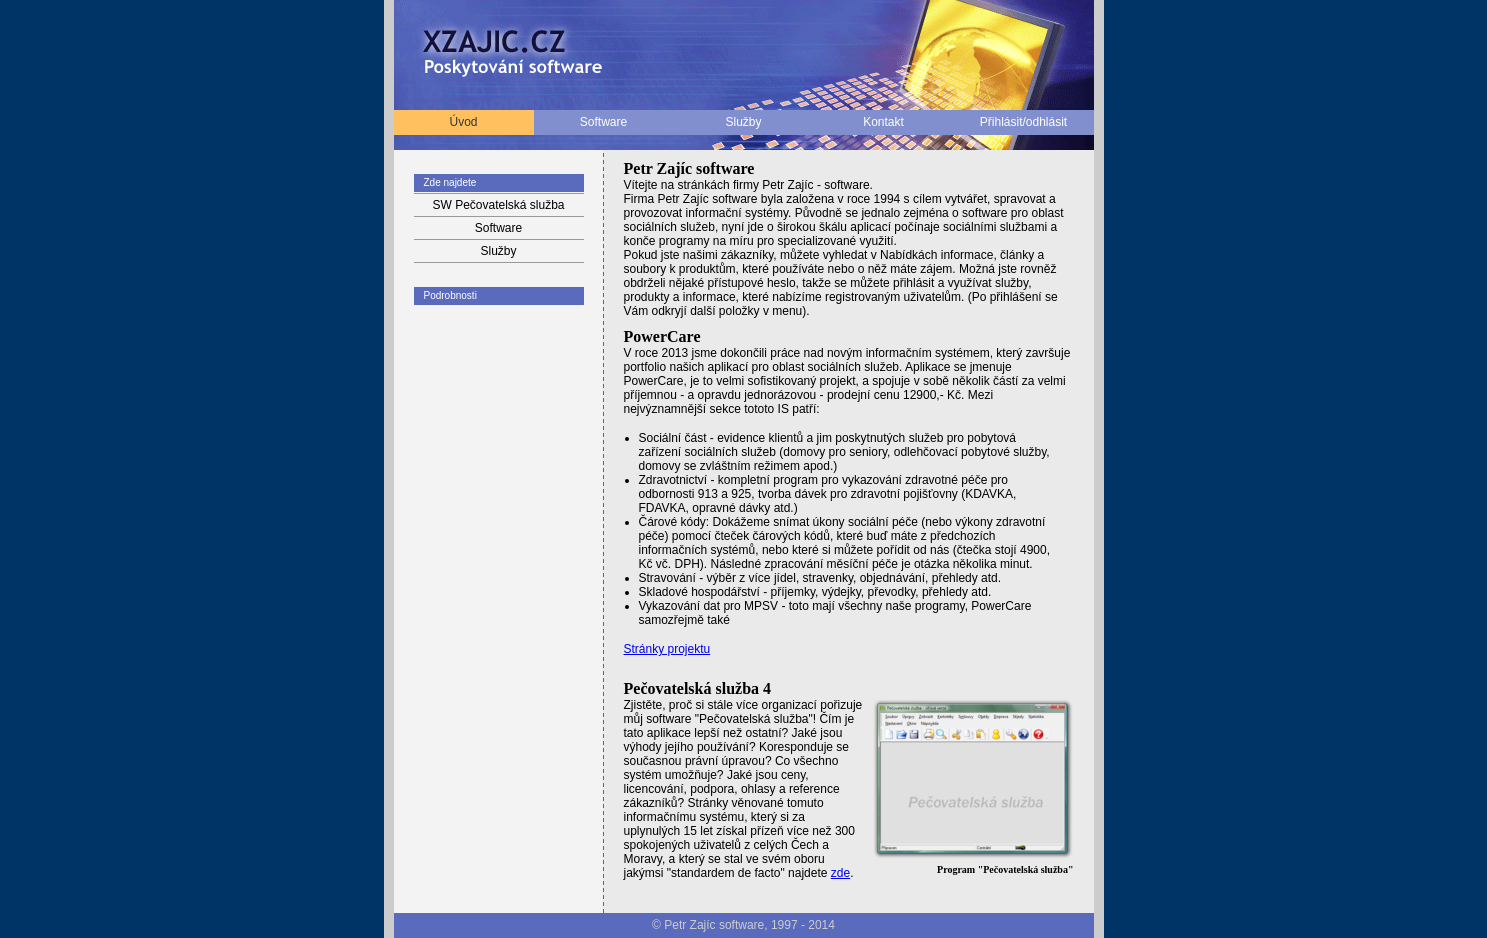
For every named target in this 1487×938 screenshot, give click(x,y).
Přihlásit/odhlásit (1023, 122)
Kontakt (883, 122)
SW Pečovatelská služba (498, 205)
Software (603, 122)
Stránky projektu (667, 649)
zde (840, 873)
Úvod (463, 122)
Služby (743, 122)
